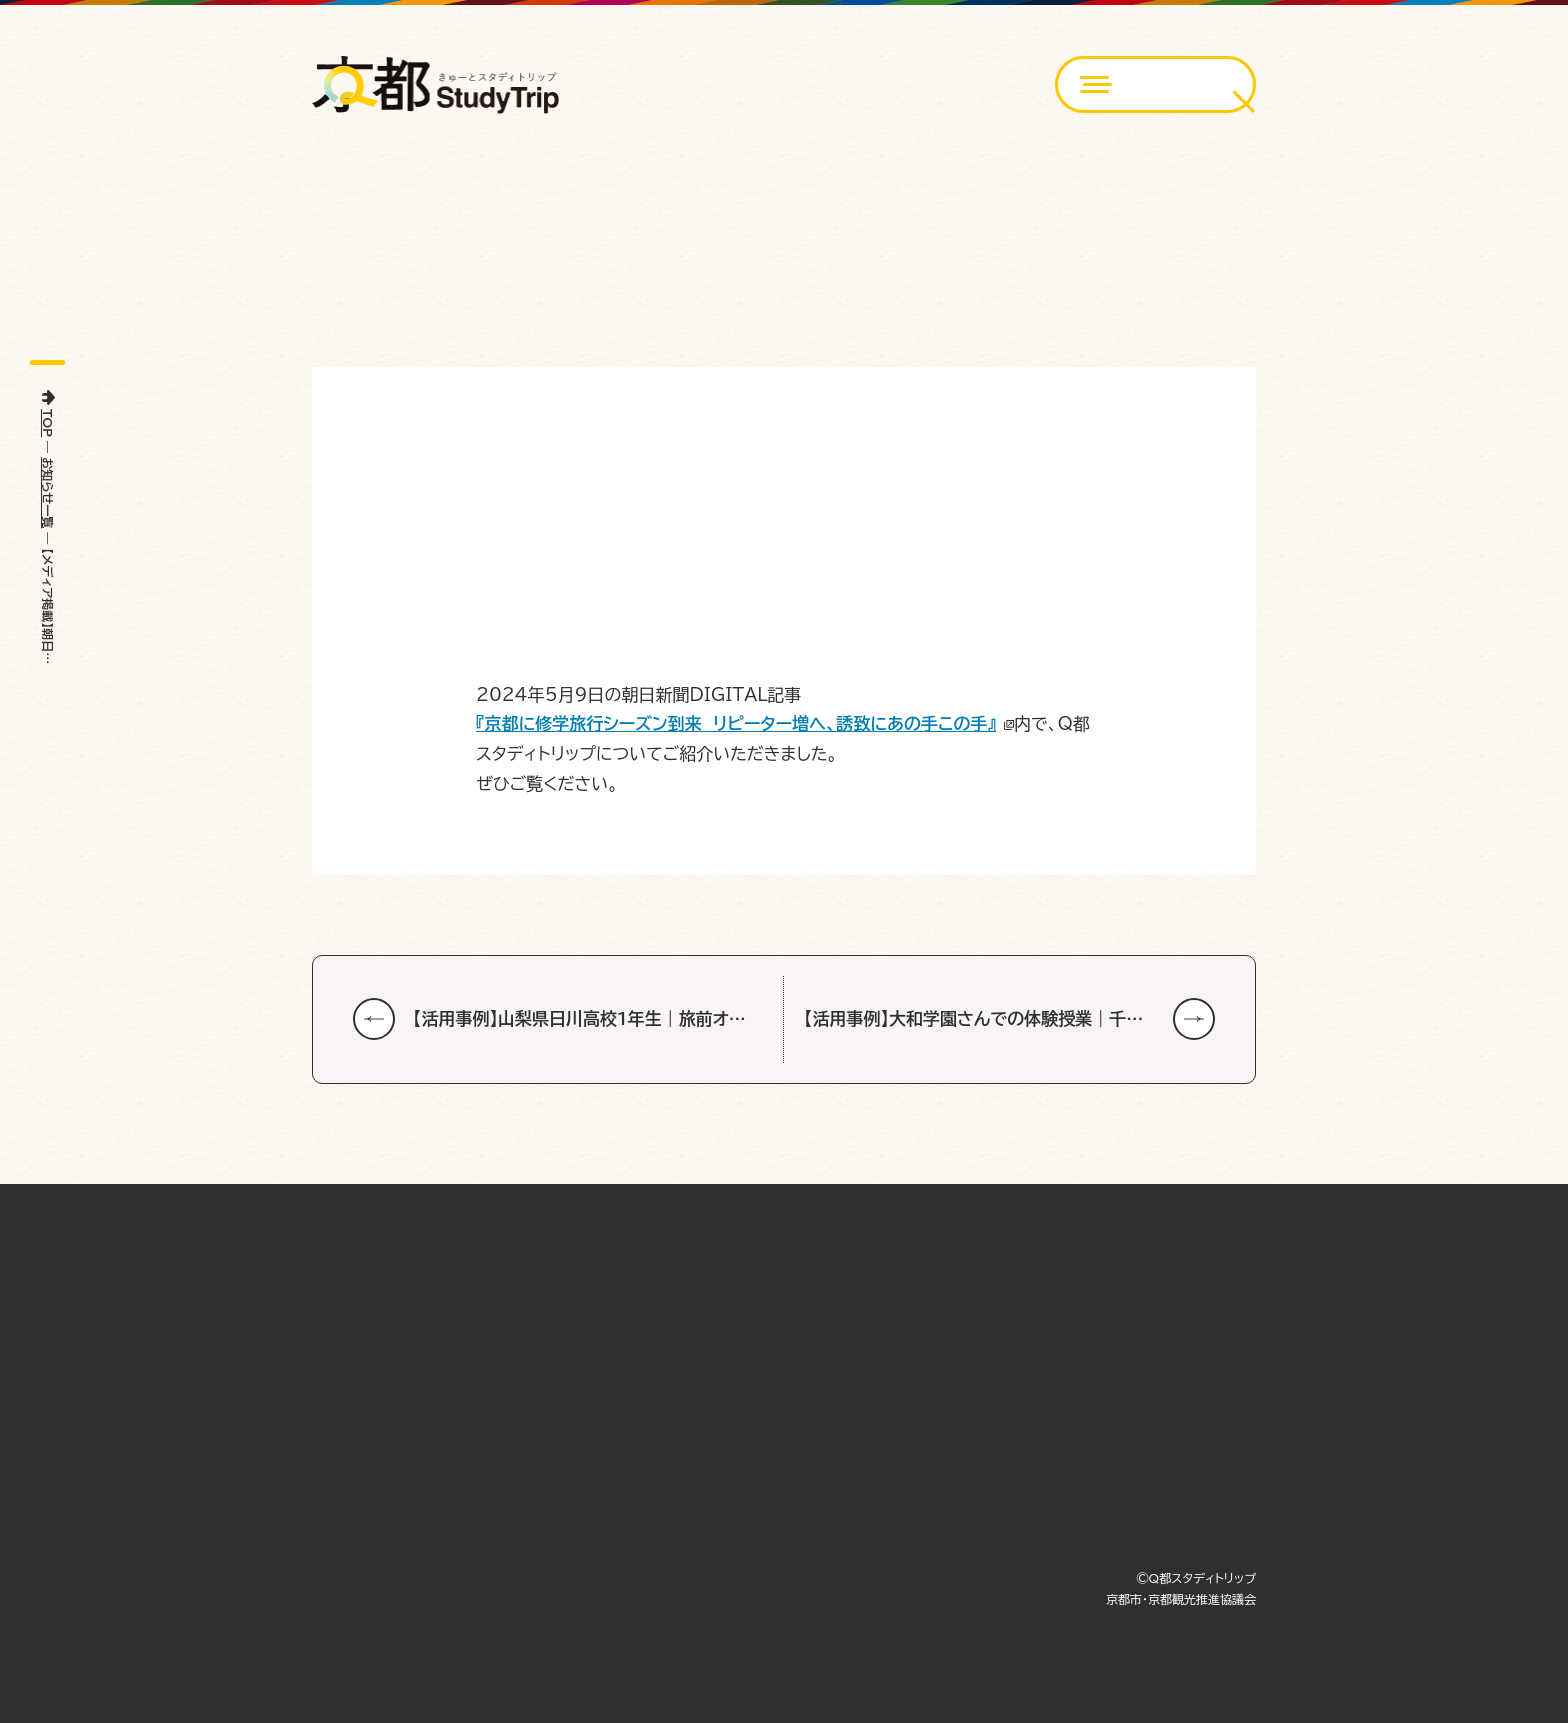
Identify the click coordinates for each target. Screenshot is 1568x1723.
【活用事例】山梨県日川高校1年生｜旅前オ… (579, 1018)
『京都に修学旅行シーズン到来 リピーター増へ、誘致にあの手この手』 (736, 723)
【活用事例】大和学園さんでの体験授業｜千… (973, 1018)
